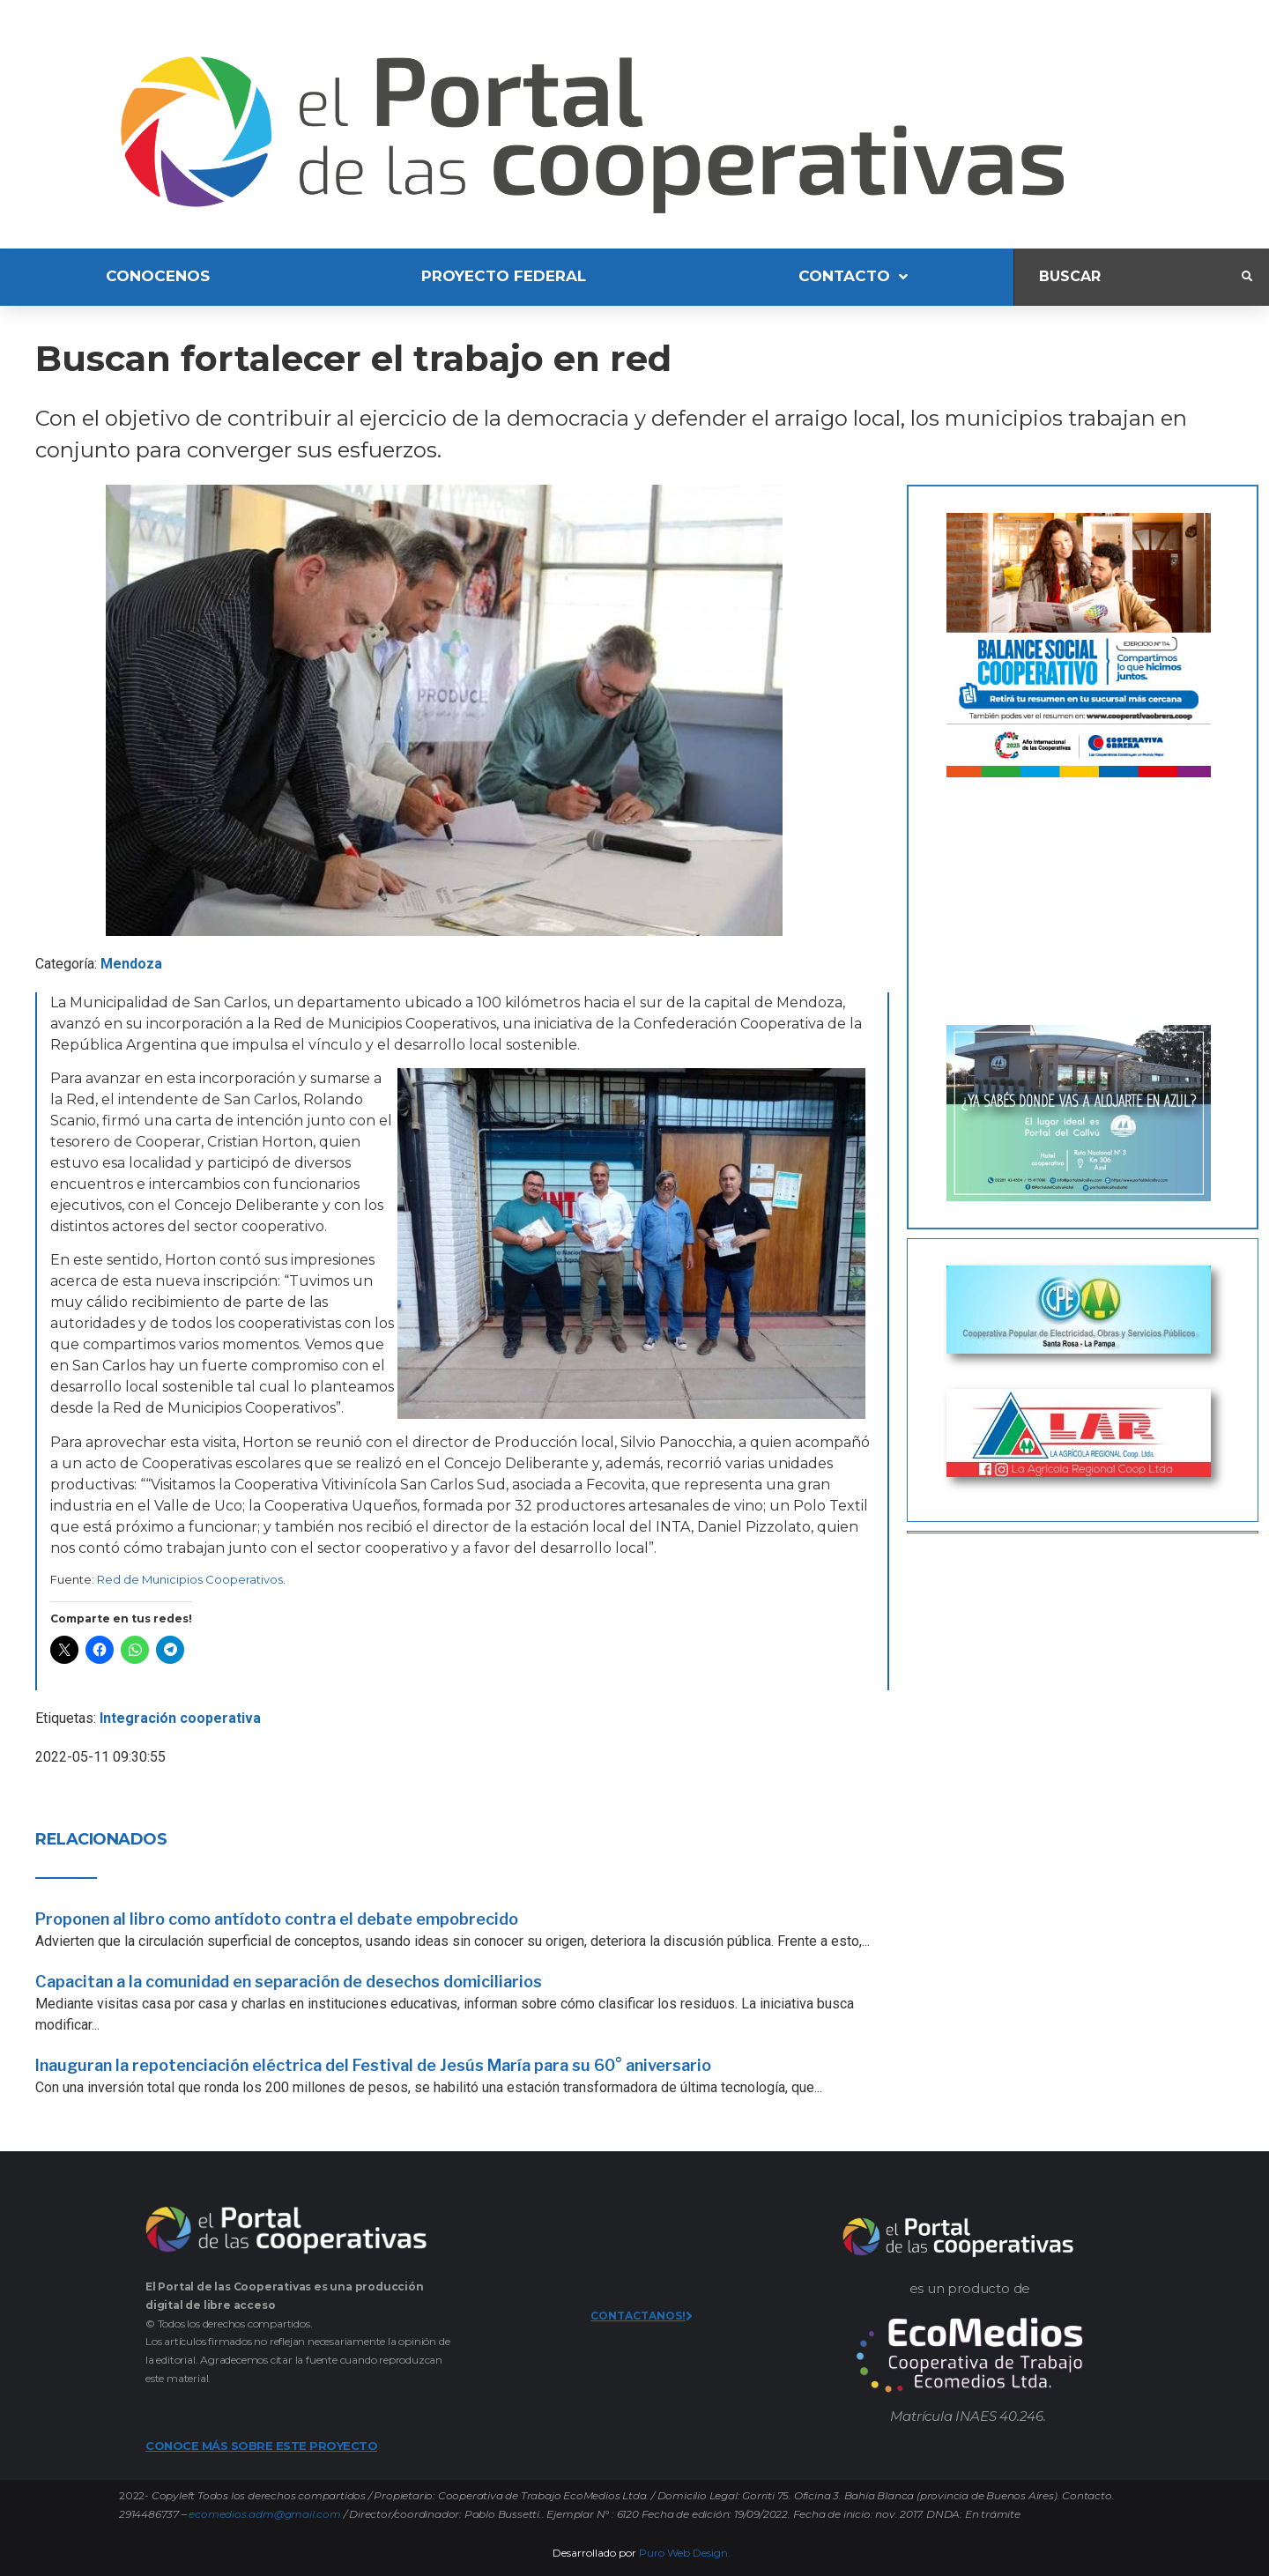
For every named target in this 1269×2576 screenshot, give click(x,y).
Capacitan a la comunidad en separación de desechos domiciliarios (288, 1981)
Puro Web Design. (685, 2552)
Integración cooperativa (180, 1718)
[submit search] (1247, 276)
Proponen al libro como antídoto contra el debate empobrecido (276, 1919)
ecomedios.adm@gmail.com (264, 2513)
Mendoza (131, 963)
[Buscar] (1128, 277)
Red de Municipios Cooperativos (190, 1579)
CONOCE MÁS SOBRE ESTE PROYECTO (261, 2446)
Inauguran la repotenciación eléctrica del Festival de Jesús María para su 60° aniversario (373, 2065)
